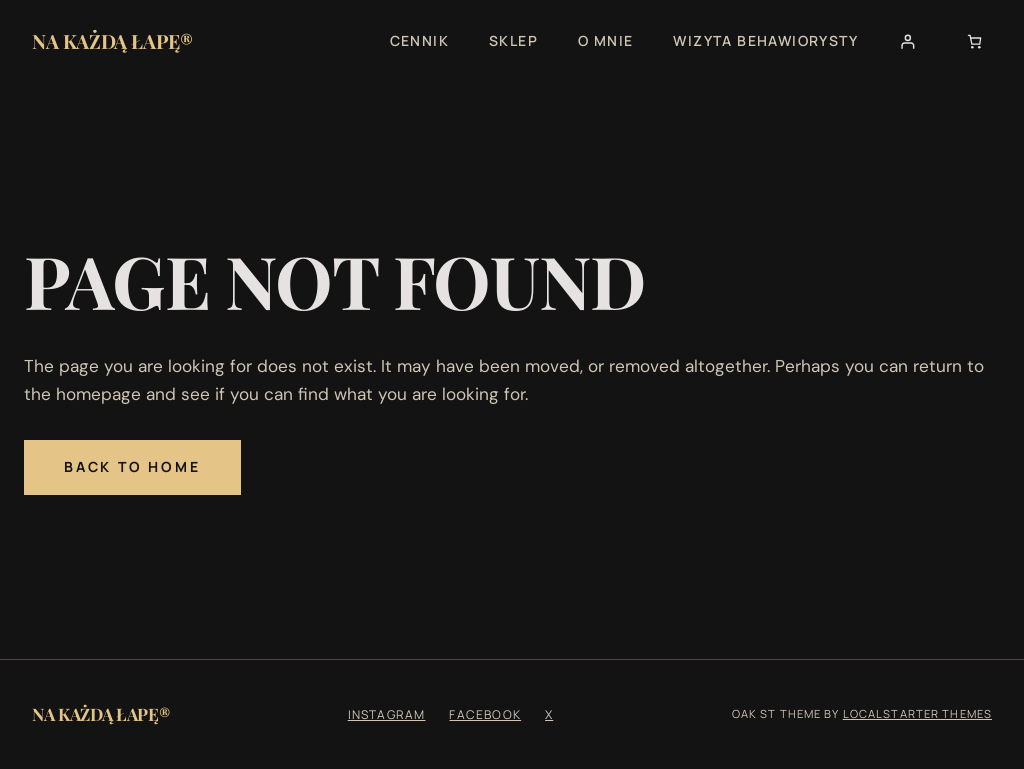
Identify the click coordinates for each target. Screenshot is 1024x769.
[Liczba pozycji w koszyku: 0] (974, 41)
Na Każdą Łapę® (112, 41)
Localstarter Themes (917, 713)
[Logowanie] (907, 41)
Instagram (387, 714)
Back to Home (132, 466)
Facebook (485, 714)
